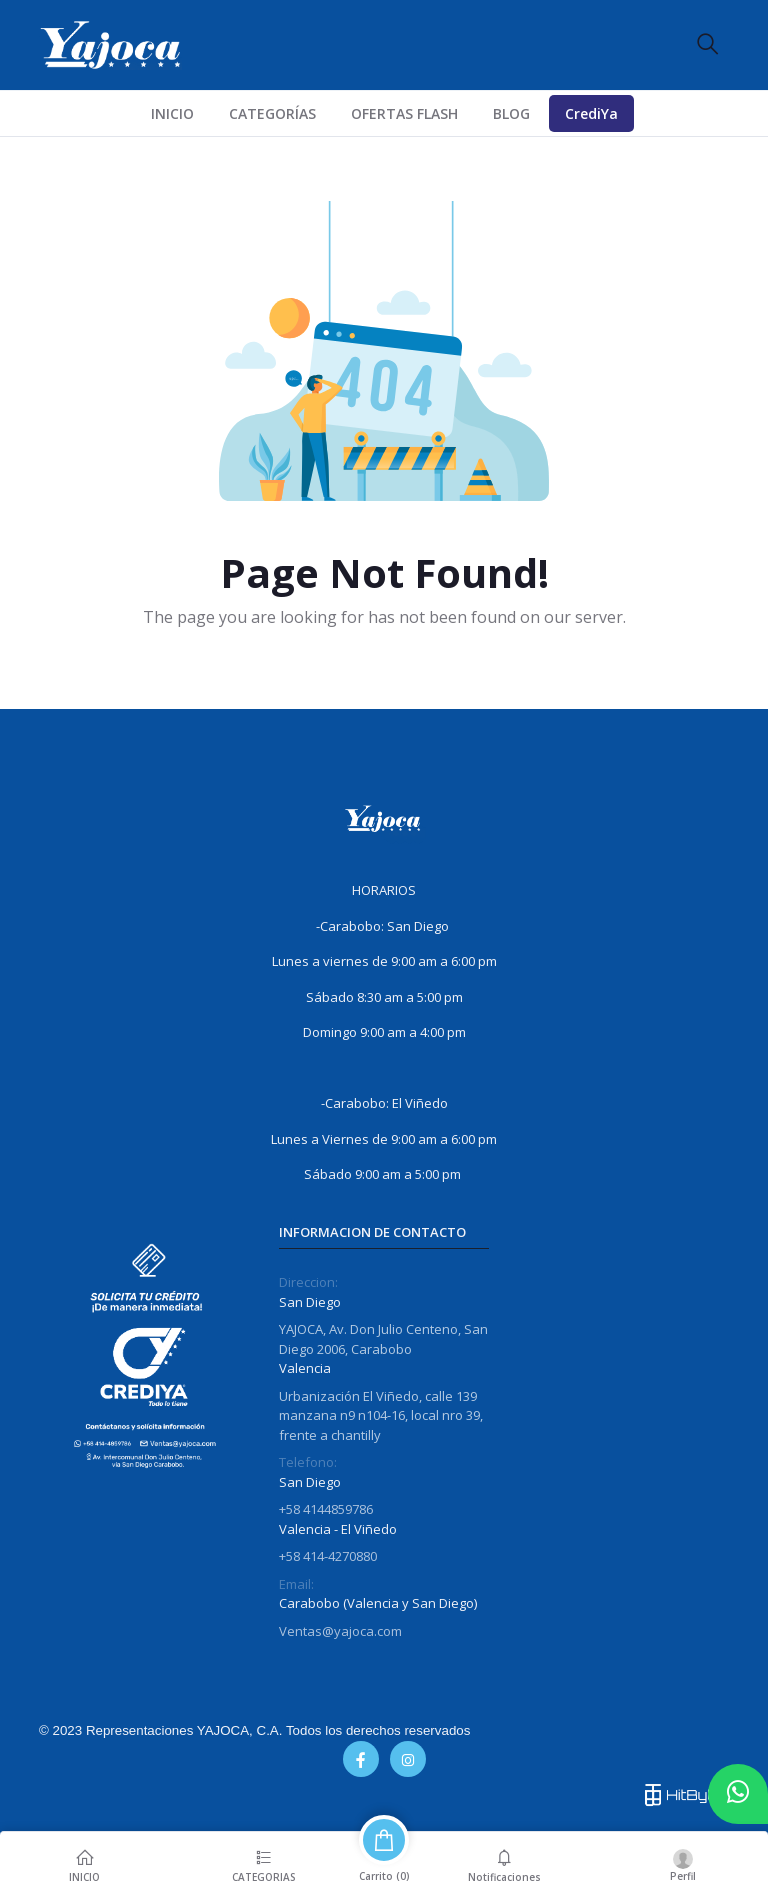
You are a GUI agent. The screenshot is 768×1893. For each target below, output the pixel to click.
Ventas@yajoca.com (340, 1631)
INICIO (172, 113)
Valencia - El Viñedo (338, 1529)
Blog (511, 113)
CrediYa (591, 113)
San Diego (310, 1302)
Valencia (305, 1368)
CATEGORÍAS (272, 113)
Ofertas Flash (404, 113)
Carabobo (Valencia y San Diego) (378, 1603)
